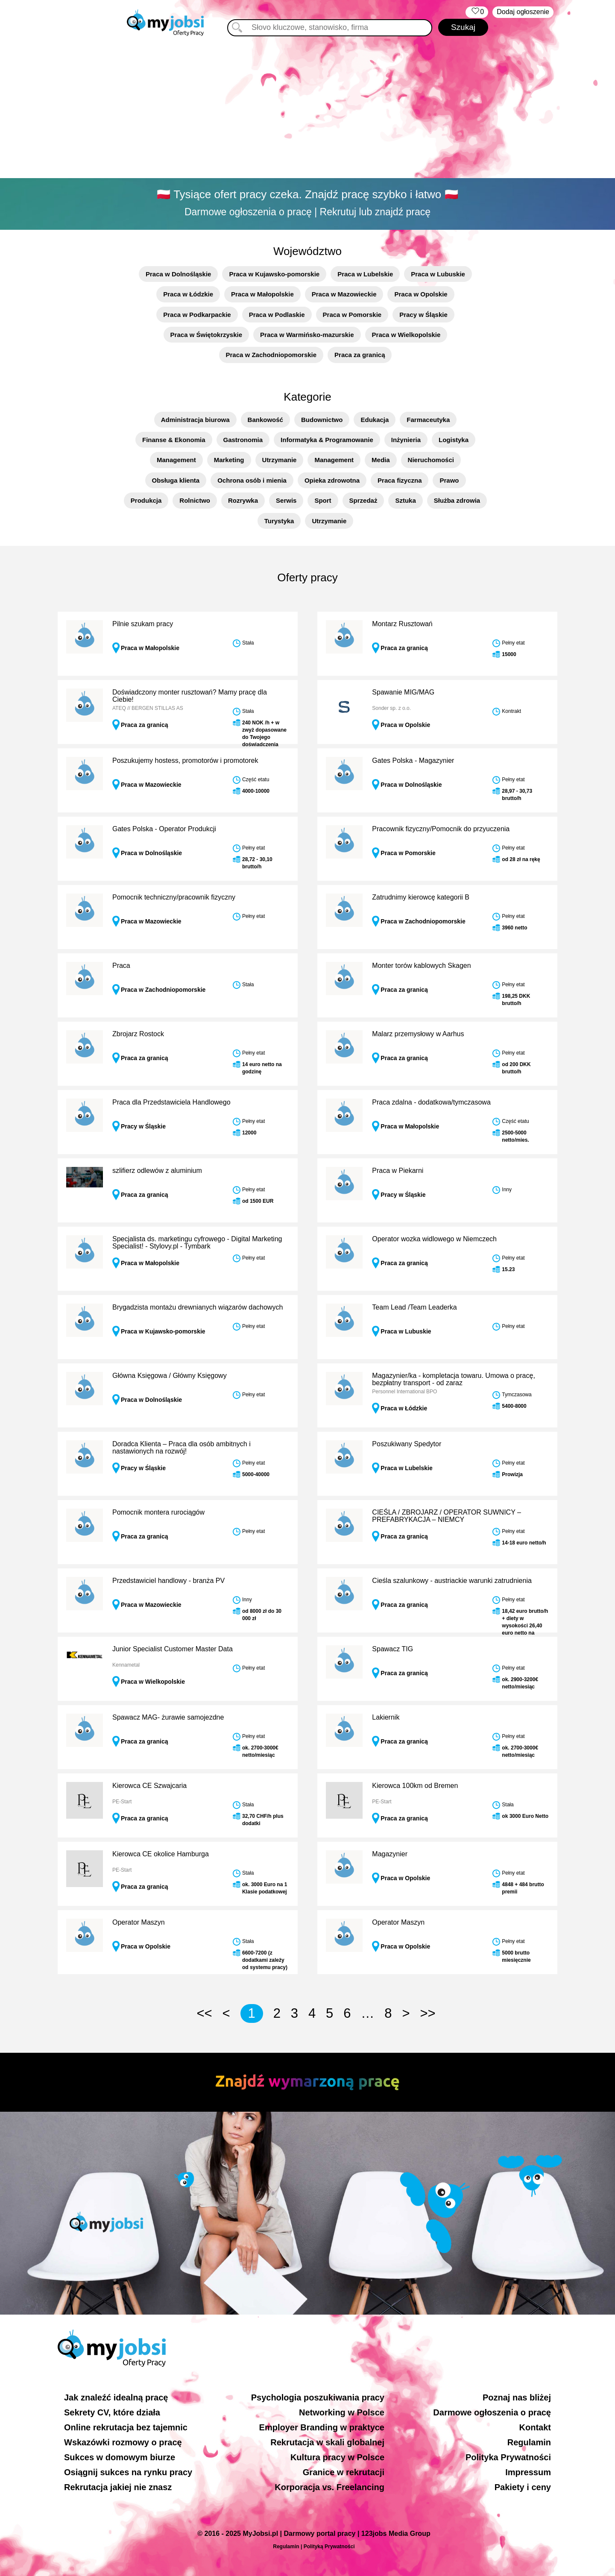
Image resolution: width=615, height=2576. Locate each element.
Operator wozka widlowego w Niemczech (434, 1239)
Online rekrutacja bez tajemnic (125, 2427)
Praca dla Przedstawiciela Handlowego (171, 1102)
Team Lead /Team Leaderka (414, 1307)
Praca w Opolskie (420, 294)
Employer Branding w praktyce (321, 2427)
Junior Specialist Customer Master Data (172, 1649)
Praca (121, 965)
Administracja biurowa (195, 419)
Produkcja (146, 500)
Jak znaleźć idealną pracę (116, 2397)
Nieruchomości (431, 459)
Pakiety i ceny (523, 2487)
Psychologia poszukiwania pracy (317, 2397)
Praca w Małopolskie (262, 294)
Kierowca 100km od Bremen (415, 1785)
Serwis (286, 500)
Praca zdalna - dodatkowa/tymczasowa (431, 1102)
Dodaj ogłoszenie (523, 11)
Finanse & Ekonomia (173, 439)
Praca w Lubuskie (438, 274)
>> (427, 2013)
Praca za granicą (359, 354)
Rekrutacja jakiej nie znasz (118, 2487)
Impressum (528, 2472)
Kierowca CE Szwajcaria (149, 1785)
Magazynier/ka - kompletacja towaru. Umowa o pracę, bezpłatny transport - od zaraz (453, 1379)
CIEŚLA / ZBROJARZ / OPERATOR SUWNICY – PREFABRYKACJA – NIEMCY (446, 1516)
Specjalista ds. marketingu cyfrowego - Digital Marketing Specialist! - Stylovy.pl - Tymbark (197, 1242)
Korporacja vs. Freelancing (329, 2487)
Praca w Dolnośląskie (178, 274)
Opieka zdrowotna (332, 480)
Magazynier (389, 1854)
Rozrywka (243, 500)
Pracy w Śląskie (423, 314)
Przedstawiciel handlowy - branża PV (168, 1580)
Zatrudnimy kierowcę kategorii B (420, 897)
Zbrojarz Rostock (138, 1033)
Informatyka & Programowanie (327, 439)
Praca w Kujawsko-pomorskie (274, 274)
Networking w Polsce (341, 2412)
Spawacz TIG (392, 1649)
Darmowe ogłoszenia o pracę (492, 2412)
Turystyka (279, 521)
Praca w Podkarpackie (197, 314)
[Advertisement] (307, 109)
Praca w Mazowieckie (344, 294)
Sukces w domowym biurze (119, 2457)
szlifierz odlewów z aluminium (157, 1170)
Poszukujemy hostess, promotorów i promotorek (185, 760)
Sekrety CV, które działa (112, 2412)
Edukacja (374, 419)
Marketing (229, 459)
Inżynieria (406, 439)
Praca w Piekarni (397, 1170)
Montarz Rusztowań (402, 623)
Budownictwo (322, 419)
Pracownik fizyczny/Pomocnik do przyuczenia (441, 828)
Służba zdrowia (457, 500)
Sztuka (405, 500)
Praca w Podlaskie (277, 314)
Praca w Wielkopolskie (406, 334)
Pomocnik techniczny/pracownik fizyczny (173, 897)
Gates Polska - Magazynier (413, 760)
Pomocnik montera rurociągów (158, 1512)
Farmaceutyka (428, 419)
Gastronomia (243, 439)
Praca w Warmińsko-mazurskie (307, 334)
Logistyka (454, 439)
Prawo (449, 480)
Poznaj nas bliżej (517, 2397)
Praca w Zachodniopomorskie (271, 354)
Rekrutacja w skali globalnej (327, 2442)
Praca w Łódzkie (188, 294)
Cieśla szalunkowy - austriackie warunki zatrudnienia (452, 1580)
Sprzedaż (363, 500)
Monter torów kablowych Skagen (421, 965)
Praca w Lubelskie (365, 274)
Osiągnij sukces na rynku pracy (128, 2472)
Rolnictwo (194, 500)
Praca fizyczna (400, 480)
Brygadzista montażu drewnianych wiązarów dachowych (197, 1307)
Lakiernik (385, 1717)
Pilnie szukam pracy (142, 623)
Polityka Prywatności (508, 2457)
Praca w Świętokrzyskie (206, 334)
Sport (322, 500)
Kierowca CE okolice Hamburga (160, 1854)
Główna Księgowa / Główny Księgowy (169, 1375)
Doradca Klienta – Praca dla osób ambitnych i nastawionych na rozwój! (181, 1447)
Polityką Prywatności (329, 2547)
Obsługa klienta (176, 480)
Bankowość (265, 419)
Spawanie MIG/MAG (403, 692)
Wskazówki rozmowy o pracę (123, 2442)
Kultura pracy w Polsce (337, 2457)
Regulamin (529, 2442)
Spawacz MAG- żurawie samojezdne (168, 1717)
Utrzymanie (279, 459)
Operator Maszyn (138, 1922)
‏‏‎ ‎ (477, 12)
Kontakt (535, 2427)
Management (176, 459)
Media (381, 459)
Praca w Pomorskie (352, 314)
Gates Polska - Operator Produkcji (164, 828)
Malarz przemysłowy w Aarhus (418, 1033)
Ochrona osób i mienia (252, 480)
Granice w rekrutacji (343, 2472)
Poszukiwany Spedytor (406, 1444)
